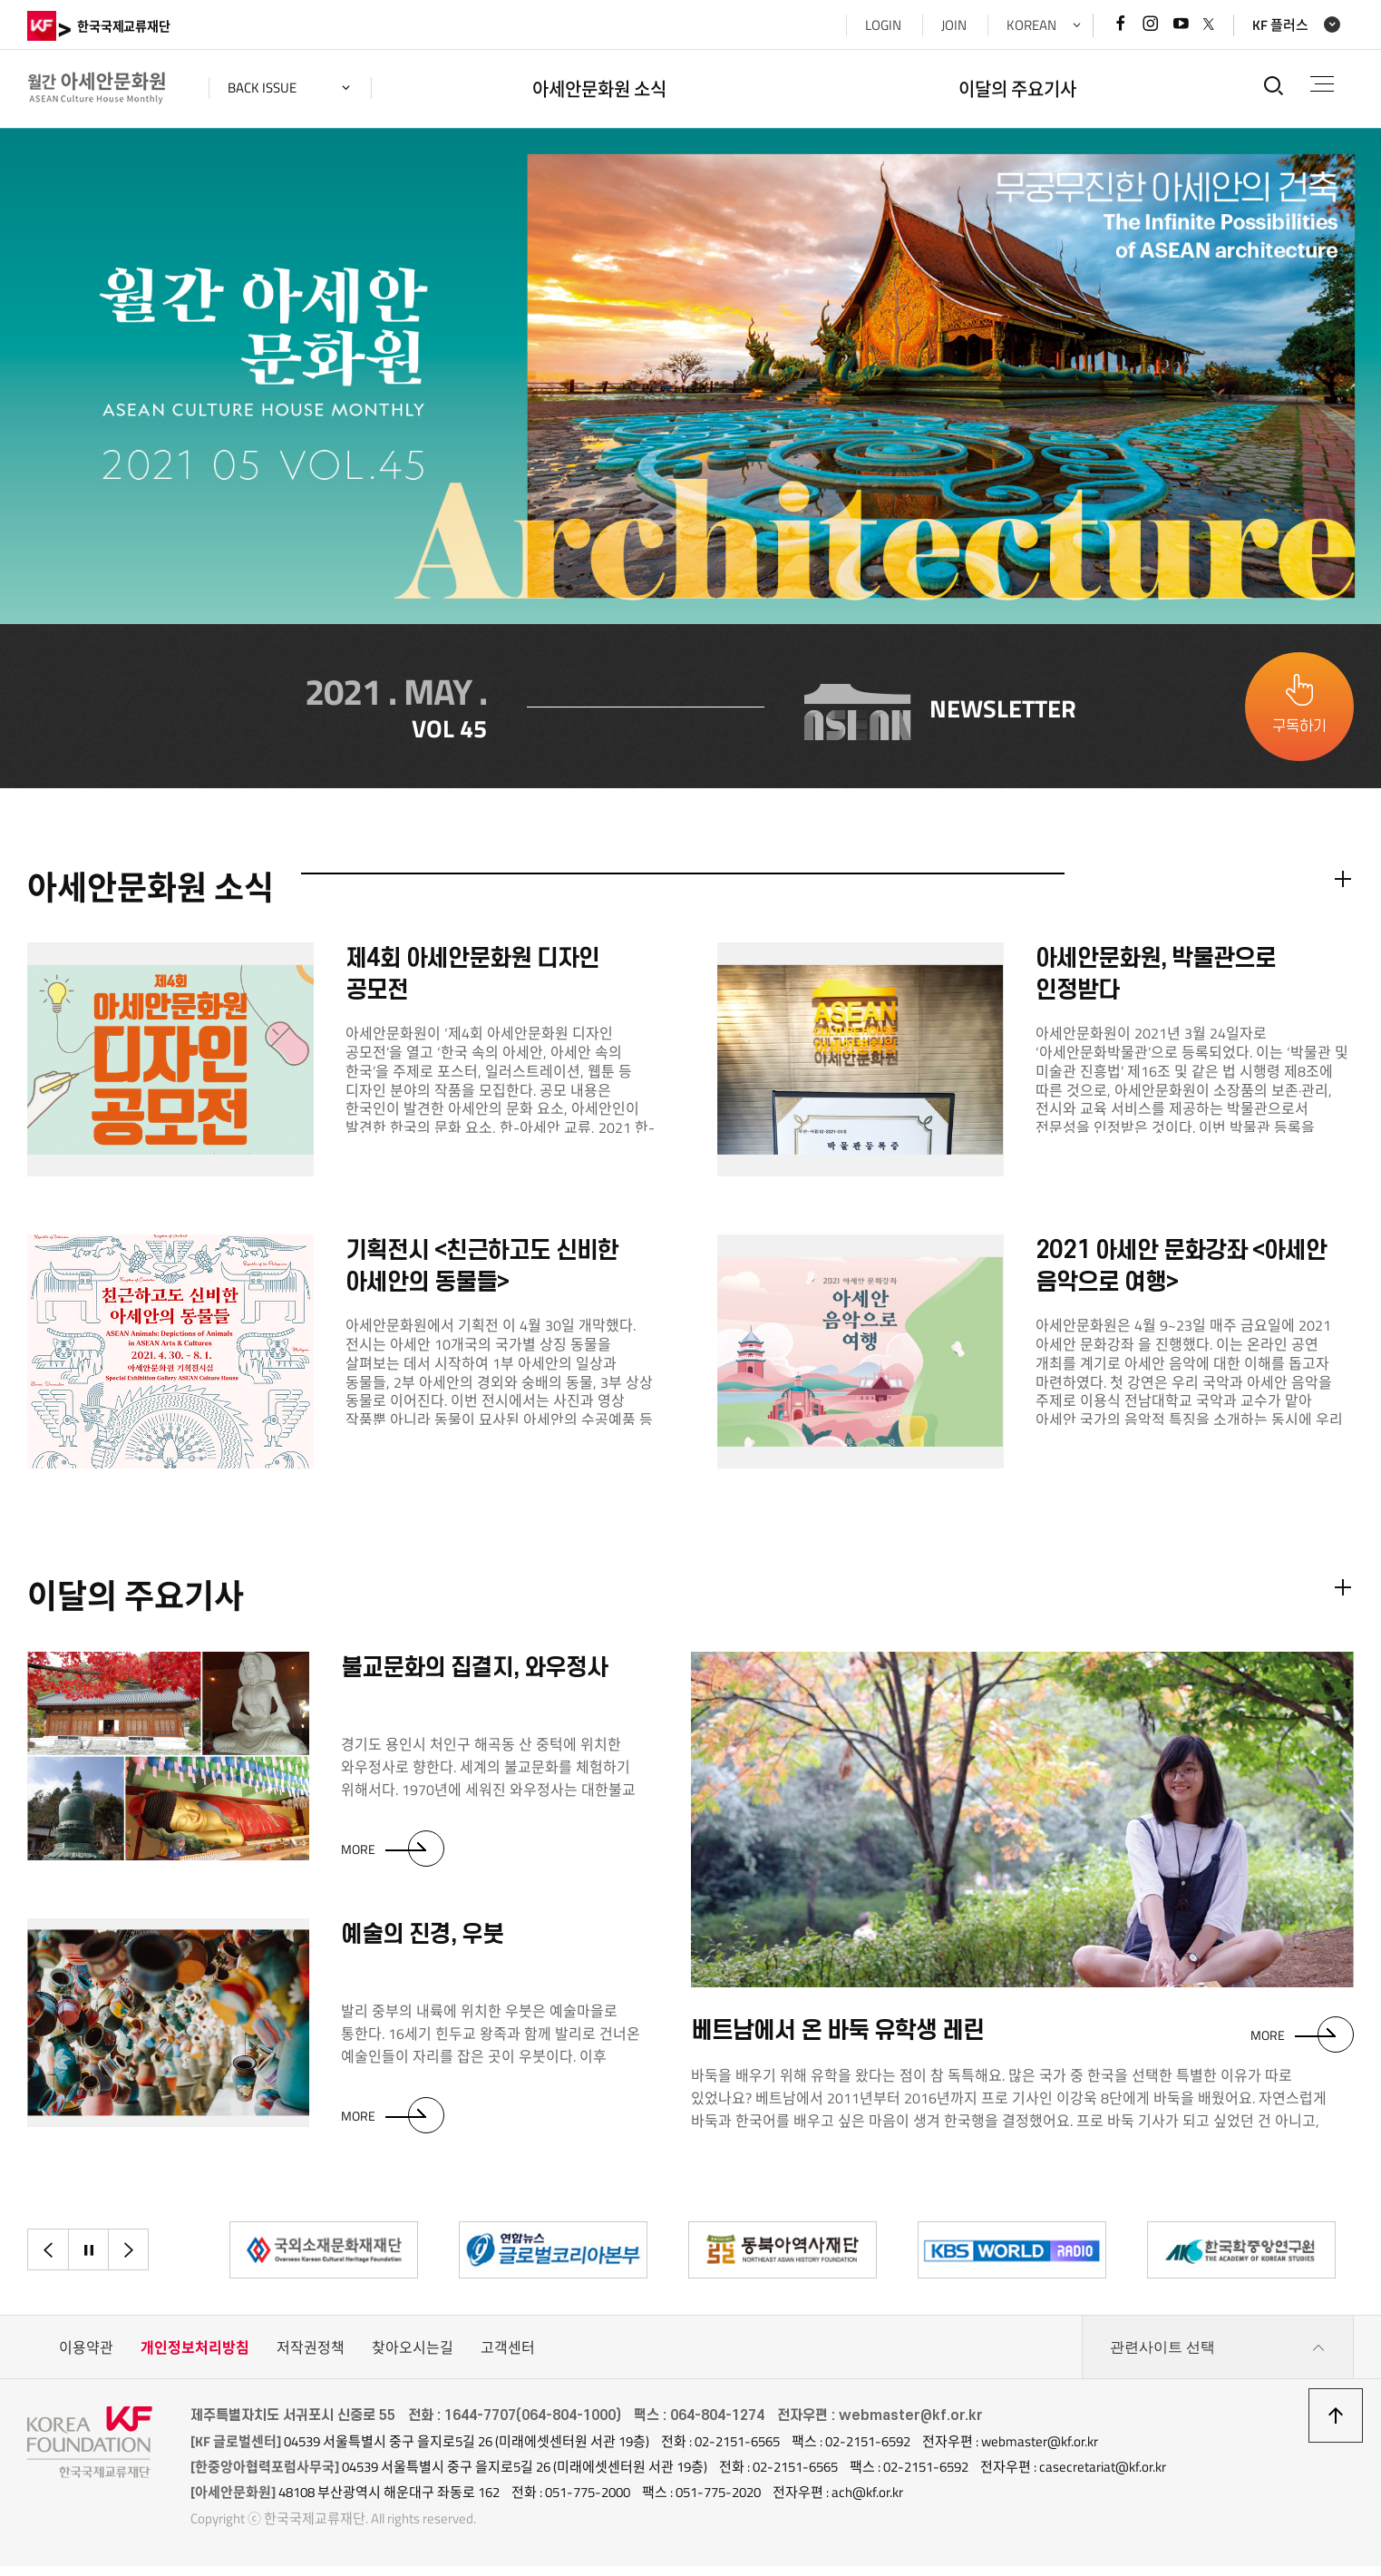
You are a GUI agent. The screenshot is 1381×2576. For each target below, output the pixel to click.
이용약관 (86, 2357)
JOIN (954, 25)
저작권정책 (311, 2357)
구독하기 (1299, 731)
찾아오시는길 (412, 2357)
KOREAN (1031, 25)
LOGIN (883, 25)
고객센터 (508, 2357)
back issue (262, 87)
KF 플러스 (1280, 25)
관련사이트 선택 (1218, 2357)
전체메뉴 (1322, 84)
